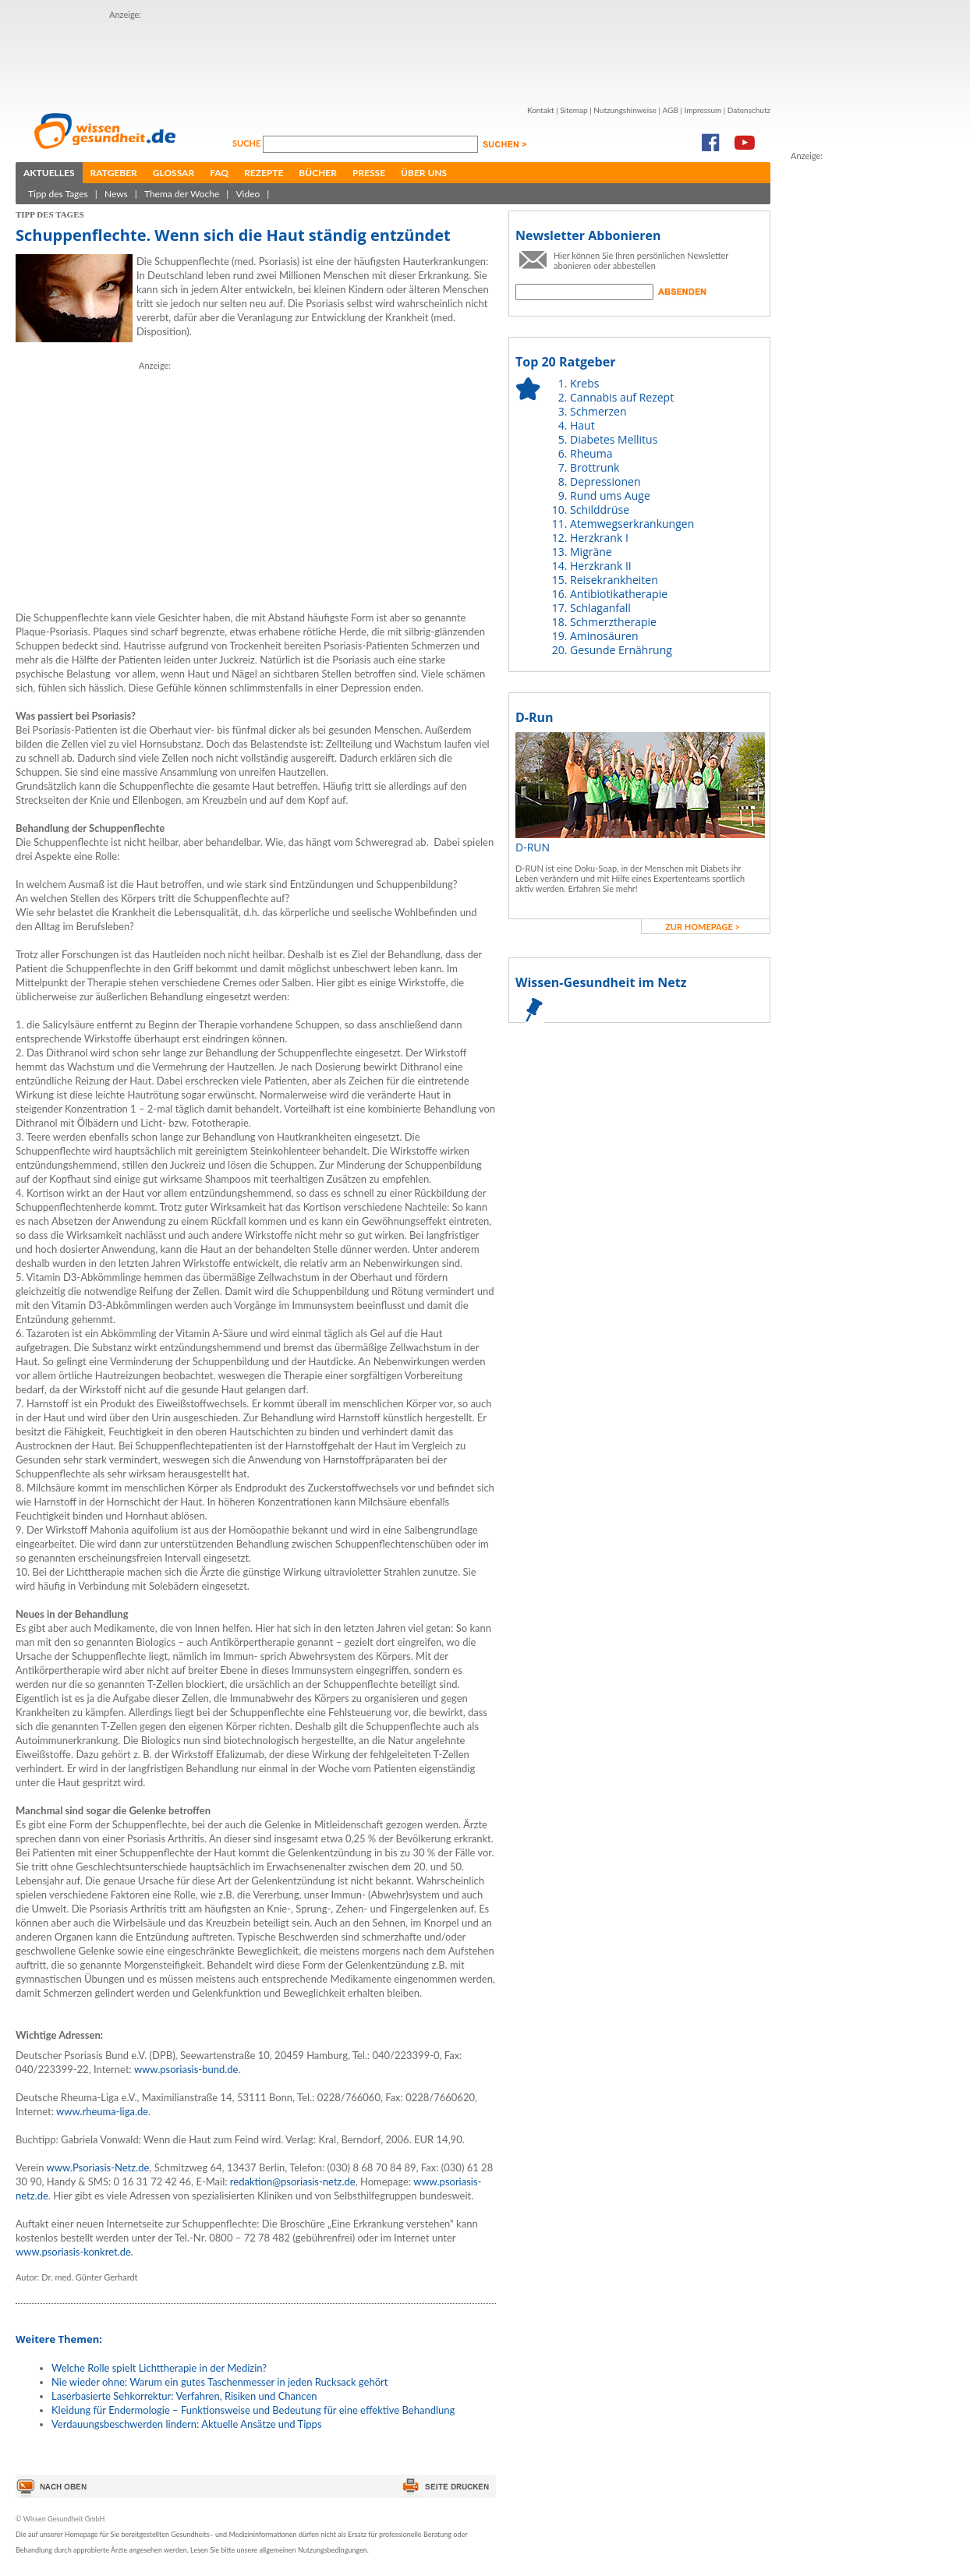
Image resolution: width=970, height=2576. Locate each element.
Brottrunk (594, 467)
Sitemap (573, 110)
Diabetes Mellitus (613, 439)
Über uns (424, 173)
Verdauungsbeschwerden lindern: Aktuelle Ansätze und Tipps (186, 2424)
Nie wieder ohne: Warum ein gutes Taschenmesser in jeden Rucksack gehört (219, 2382)
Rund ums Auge (610, 495)
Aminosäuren (604, 635)
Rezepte (263, 173)
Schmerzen (598, 411)
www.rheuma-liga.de (102, 2111)
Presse (368, 173)
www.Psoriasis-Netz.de (97, 2167)
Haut (582, 425)
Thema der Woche (181, 194)
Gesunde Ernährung (621, 649)
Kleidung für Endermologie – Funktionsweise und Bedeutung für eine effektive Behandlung (253, 2410)
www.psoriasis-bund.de (186, 2069)
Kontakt (540, 110)
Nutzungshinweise (625, 110)
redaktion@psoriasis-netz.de (293, 2181)
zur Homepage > (702, 927)
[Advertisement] (393, 57)
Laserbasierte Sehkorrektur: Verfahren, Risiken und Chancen (184, 2396)
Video (247, 194)
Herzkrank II (601, 565)
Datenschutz (749, 110)
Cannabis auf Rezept (622, 397)
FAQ (219, 173)
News (116, 194)
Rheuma (591, 453)
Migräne (591, 551)
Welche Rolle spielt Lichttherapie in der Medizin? (159, 2368)
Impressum (702, 110)
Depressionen (605, 481)
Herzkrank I (599, 537)
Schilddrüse (599, 509)
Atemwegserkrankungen (632, 523)
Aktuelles (49, 173)
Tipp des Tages (58, 194)
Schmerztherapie (613, 621)
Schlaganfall (600, 607)
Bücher (318, 173)
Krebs (584, 383)
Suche (247, 143)
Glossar (173, 173)
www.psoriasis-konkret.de (73, 2251)
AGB (670, 110)
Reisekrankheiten (614, 579)
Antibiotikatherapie (618, 593)
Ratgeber (113, 173)
